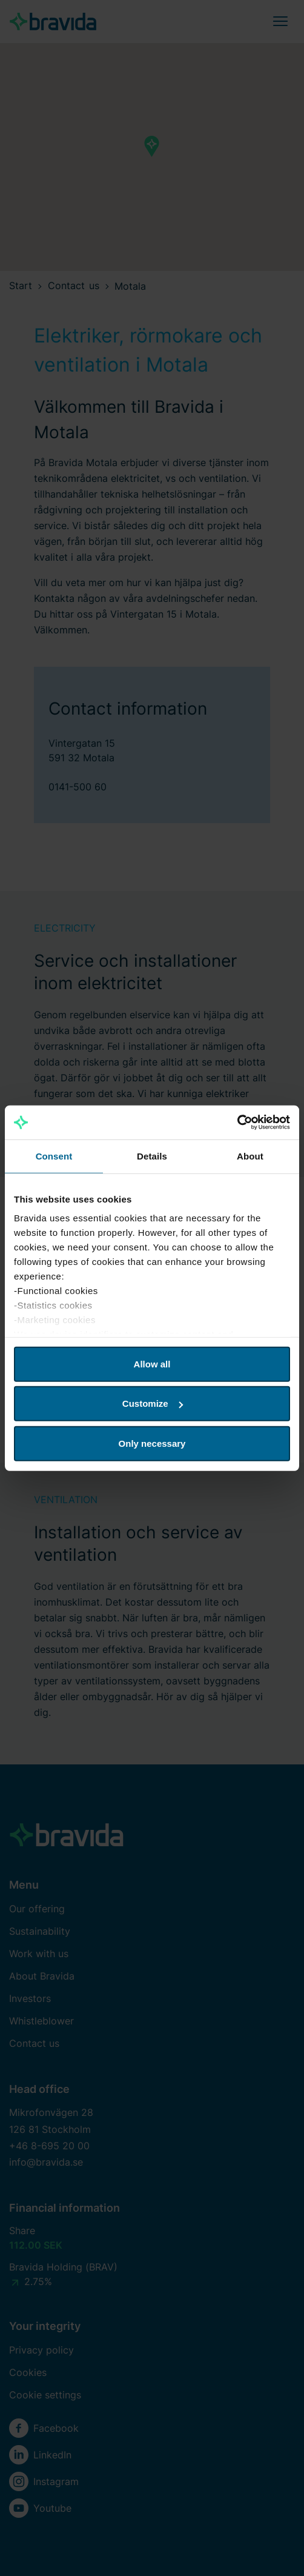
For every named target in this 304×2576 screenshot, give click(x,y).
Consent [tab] (54, 1155)
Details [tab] (152, 1155)
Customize (152, 1403)
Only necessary (152, 1443)
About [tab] (250, 1155)
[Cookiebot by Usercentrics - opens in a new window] (237, 1122)
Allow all (152, 1363)
